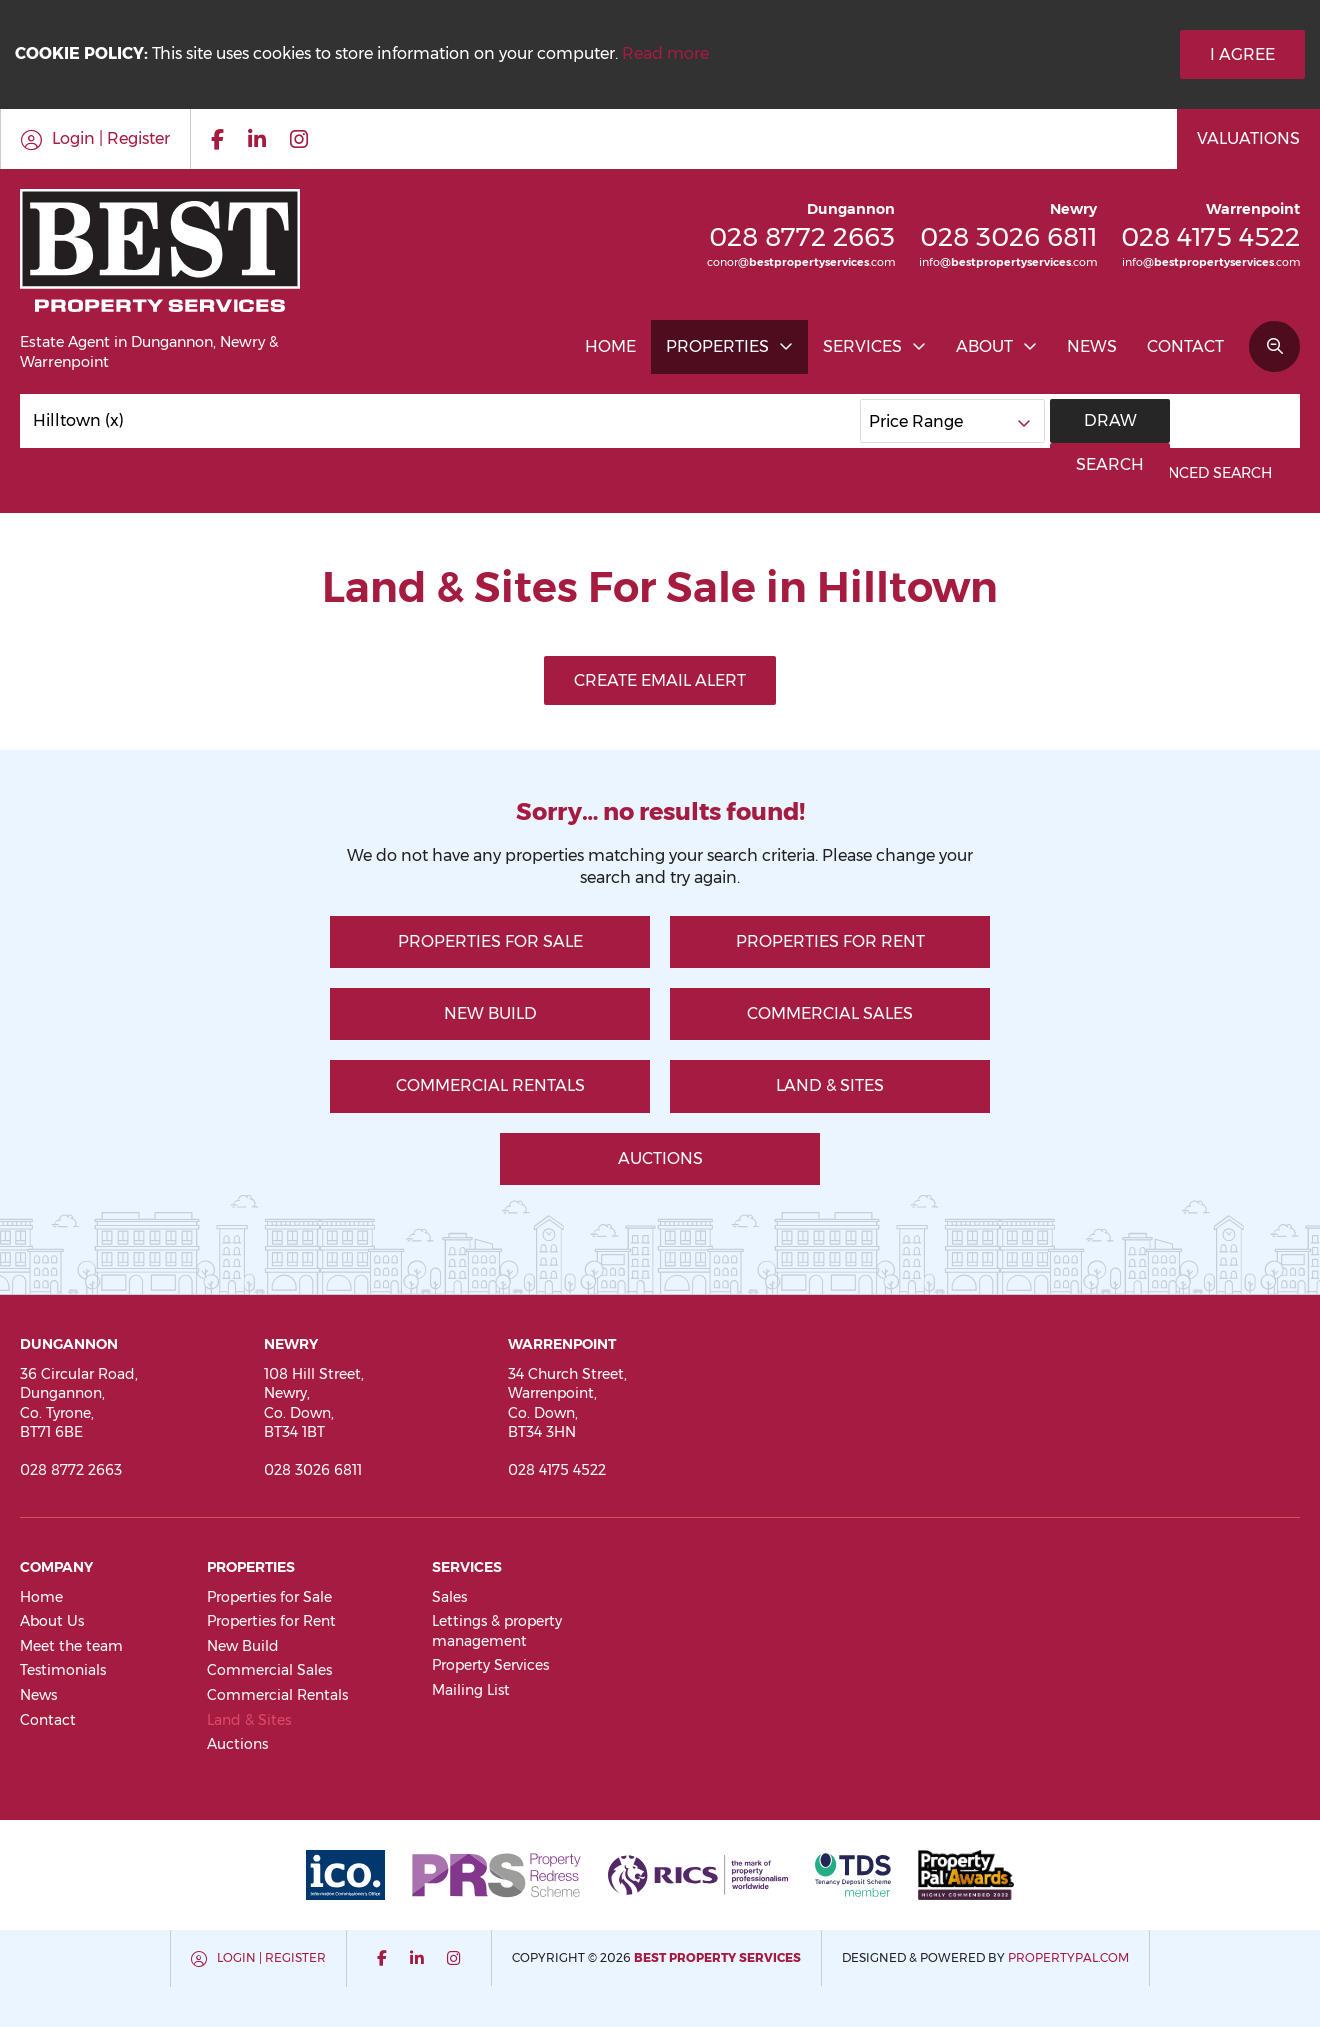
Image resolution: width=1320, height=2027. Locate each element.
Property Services (490, 1665)
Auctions (660, 1158)
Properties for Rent (830, 941)
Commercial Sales (830, 1013)
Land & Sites (830, 1085)
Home (610, 346)
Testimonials (63, 1670)
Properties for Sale (490, 941)
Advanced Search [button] (1211, 473)
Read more (665, 53)
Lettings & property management (497, 1631)
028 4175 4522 (1210, 236)
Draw (1110, 420)
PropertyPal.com (1068, 1957)
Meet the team (71, 1646)
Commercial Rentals (490, 1085)
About (984, 346)
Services (862, 346)
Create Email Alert (660, 680)
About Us (52, 1621)
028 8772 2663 (802, 236)
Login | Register (271, 1957)
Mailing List (471, 1690)
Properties (717, 346)
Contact (1185, 346)
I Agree (1242, 54)
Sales (449, 1597)
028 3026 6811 (1008, 236)
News (1092, 346)
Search (1235, 420)
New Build (490, 1013)
